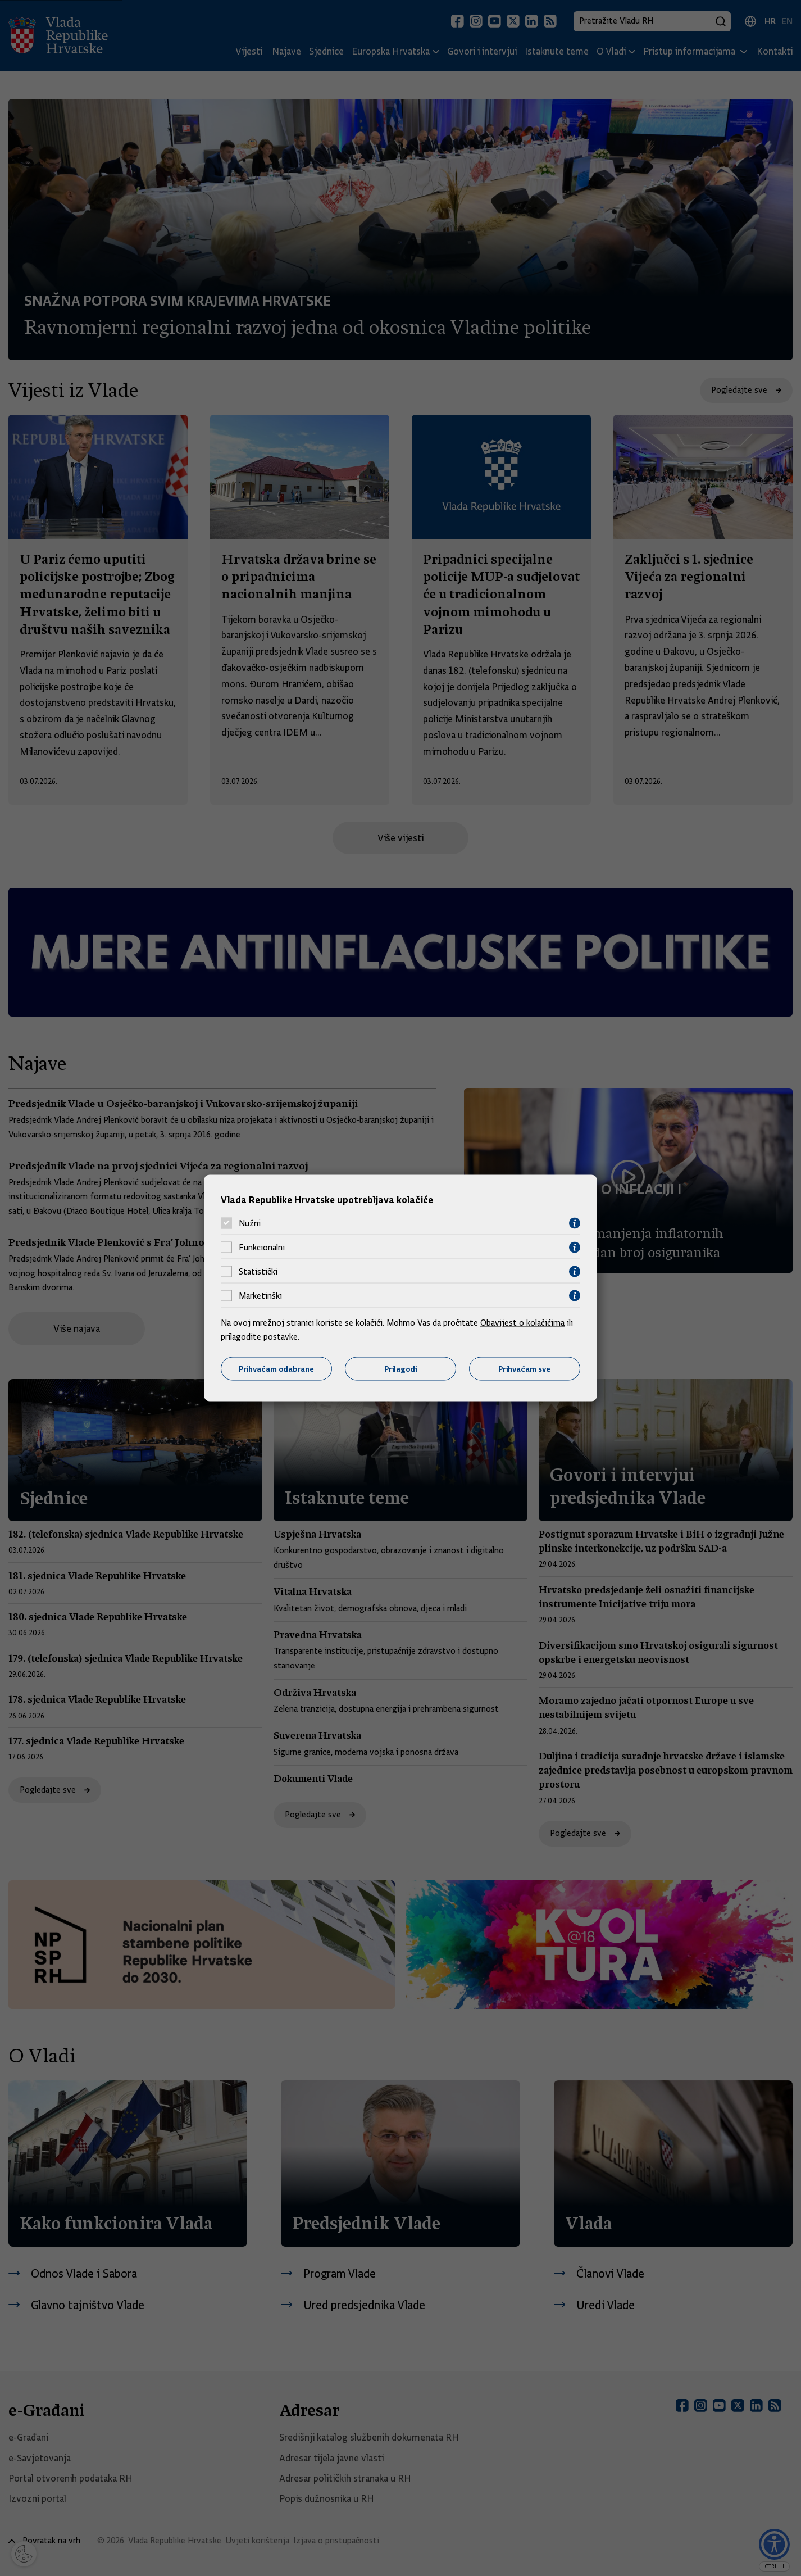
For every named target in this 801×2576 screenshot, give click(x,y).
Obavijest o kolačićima (522, 1322)
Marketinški (260, 1296)
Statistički (258, 1272)
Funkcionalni (262, 1247)
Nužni (250, 1223)
